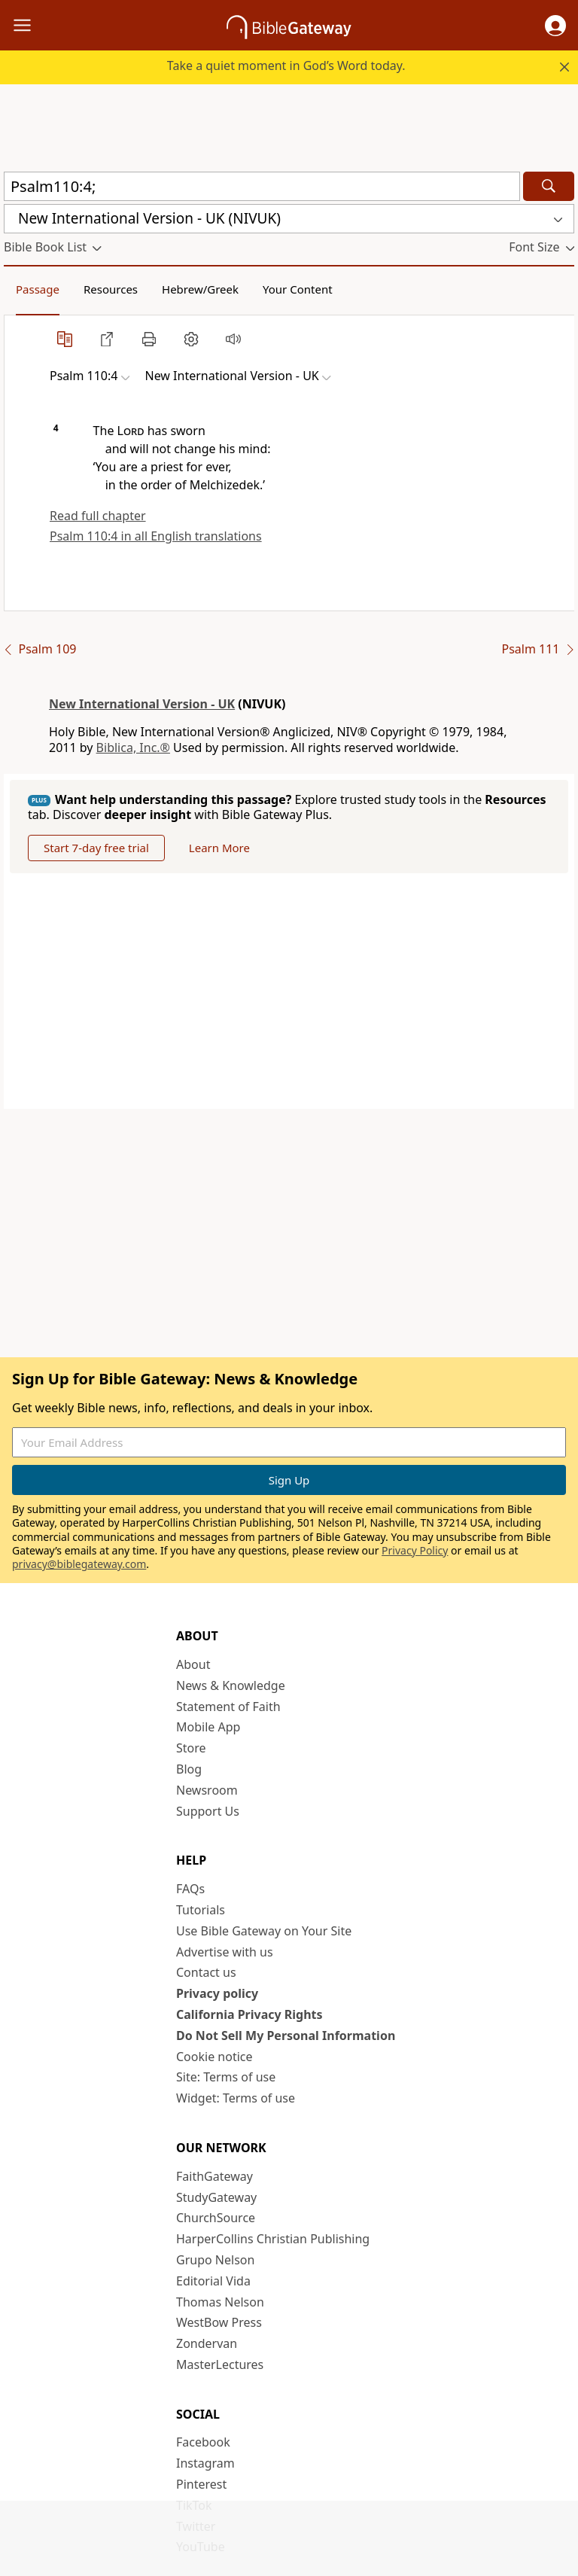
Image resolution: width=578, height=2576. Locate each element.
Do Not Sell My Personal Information (285, 2035)
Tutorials (200, 1910)
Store (191, 1748)
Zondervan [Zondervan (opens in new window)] (206, 2343)
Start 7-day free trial (96, 847)
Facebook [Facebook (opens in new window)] (203, 2442)
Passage (37, 289)
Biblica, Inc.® (133, 747)
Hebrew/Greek (200, 289)
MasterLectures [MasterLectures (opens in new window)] (219, 2364)
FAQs (190, 1888)
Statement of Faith (228, 1706)
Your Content (298, 289)
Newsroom (207, 1790)
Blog (189, 1769)
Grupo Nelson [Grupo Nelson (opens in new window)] (215, 2260)
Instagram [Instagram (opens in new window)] (205, 2463)
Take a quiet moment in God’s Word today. (286, 65)
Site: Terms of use (225, 2077)
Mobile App (208, 1727)
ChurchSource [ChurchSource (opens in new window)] (215, 2217)
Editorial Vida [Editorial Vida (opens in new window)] (213, 2281)
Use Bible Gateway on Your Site (263, 1931)
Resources (111, 289)
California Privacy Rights (249, 2014)
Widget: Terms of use (235, 2098)
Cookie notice (214, 2056)
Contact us (206, 1972)
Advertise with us (224, 1952)
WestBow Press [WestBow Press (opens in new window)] (219, 2322)
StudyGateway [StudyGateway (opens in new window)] (216, 2197)
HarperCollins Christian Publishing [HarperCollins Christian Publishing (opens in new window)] (273, 2238)
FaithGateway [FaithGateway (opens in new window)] (214, 2176)
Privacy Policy (415, 1550)
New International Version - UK (142, 704)
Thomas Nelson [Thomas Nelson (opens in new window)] (220, 2302)
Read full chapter (98, 515)
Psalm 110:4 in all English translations (156, 536)
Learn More (219, 847)
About (193, 1664)
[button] (555, 25)
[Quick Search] (262, 186)
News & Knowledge (230, 1685)
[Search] (548, 186)
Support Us (207, 1811)
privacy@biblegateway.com (79, 1564)
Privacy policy (217, 1993)
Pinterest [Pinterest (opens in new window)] (201, 2484)
